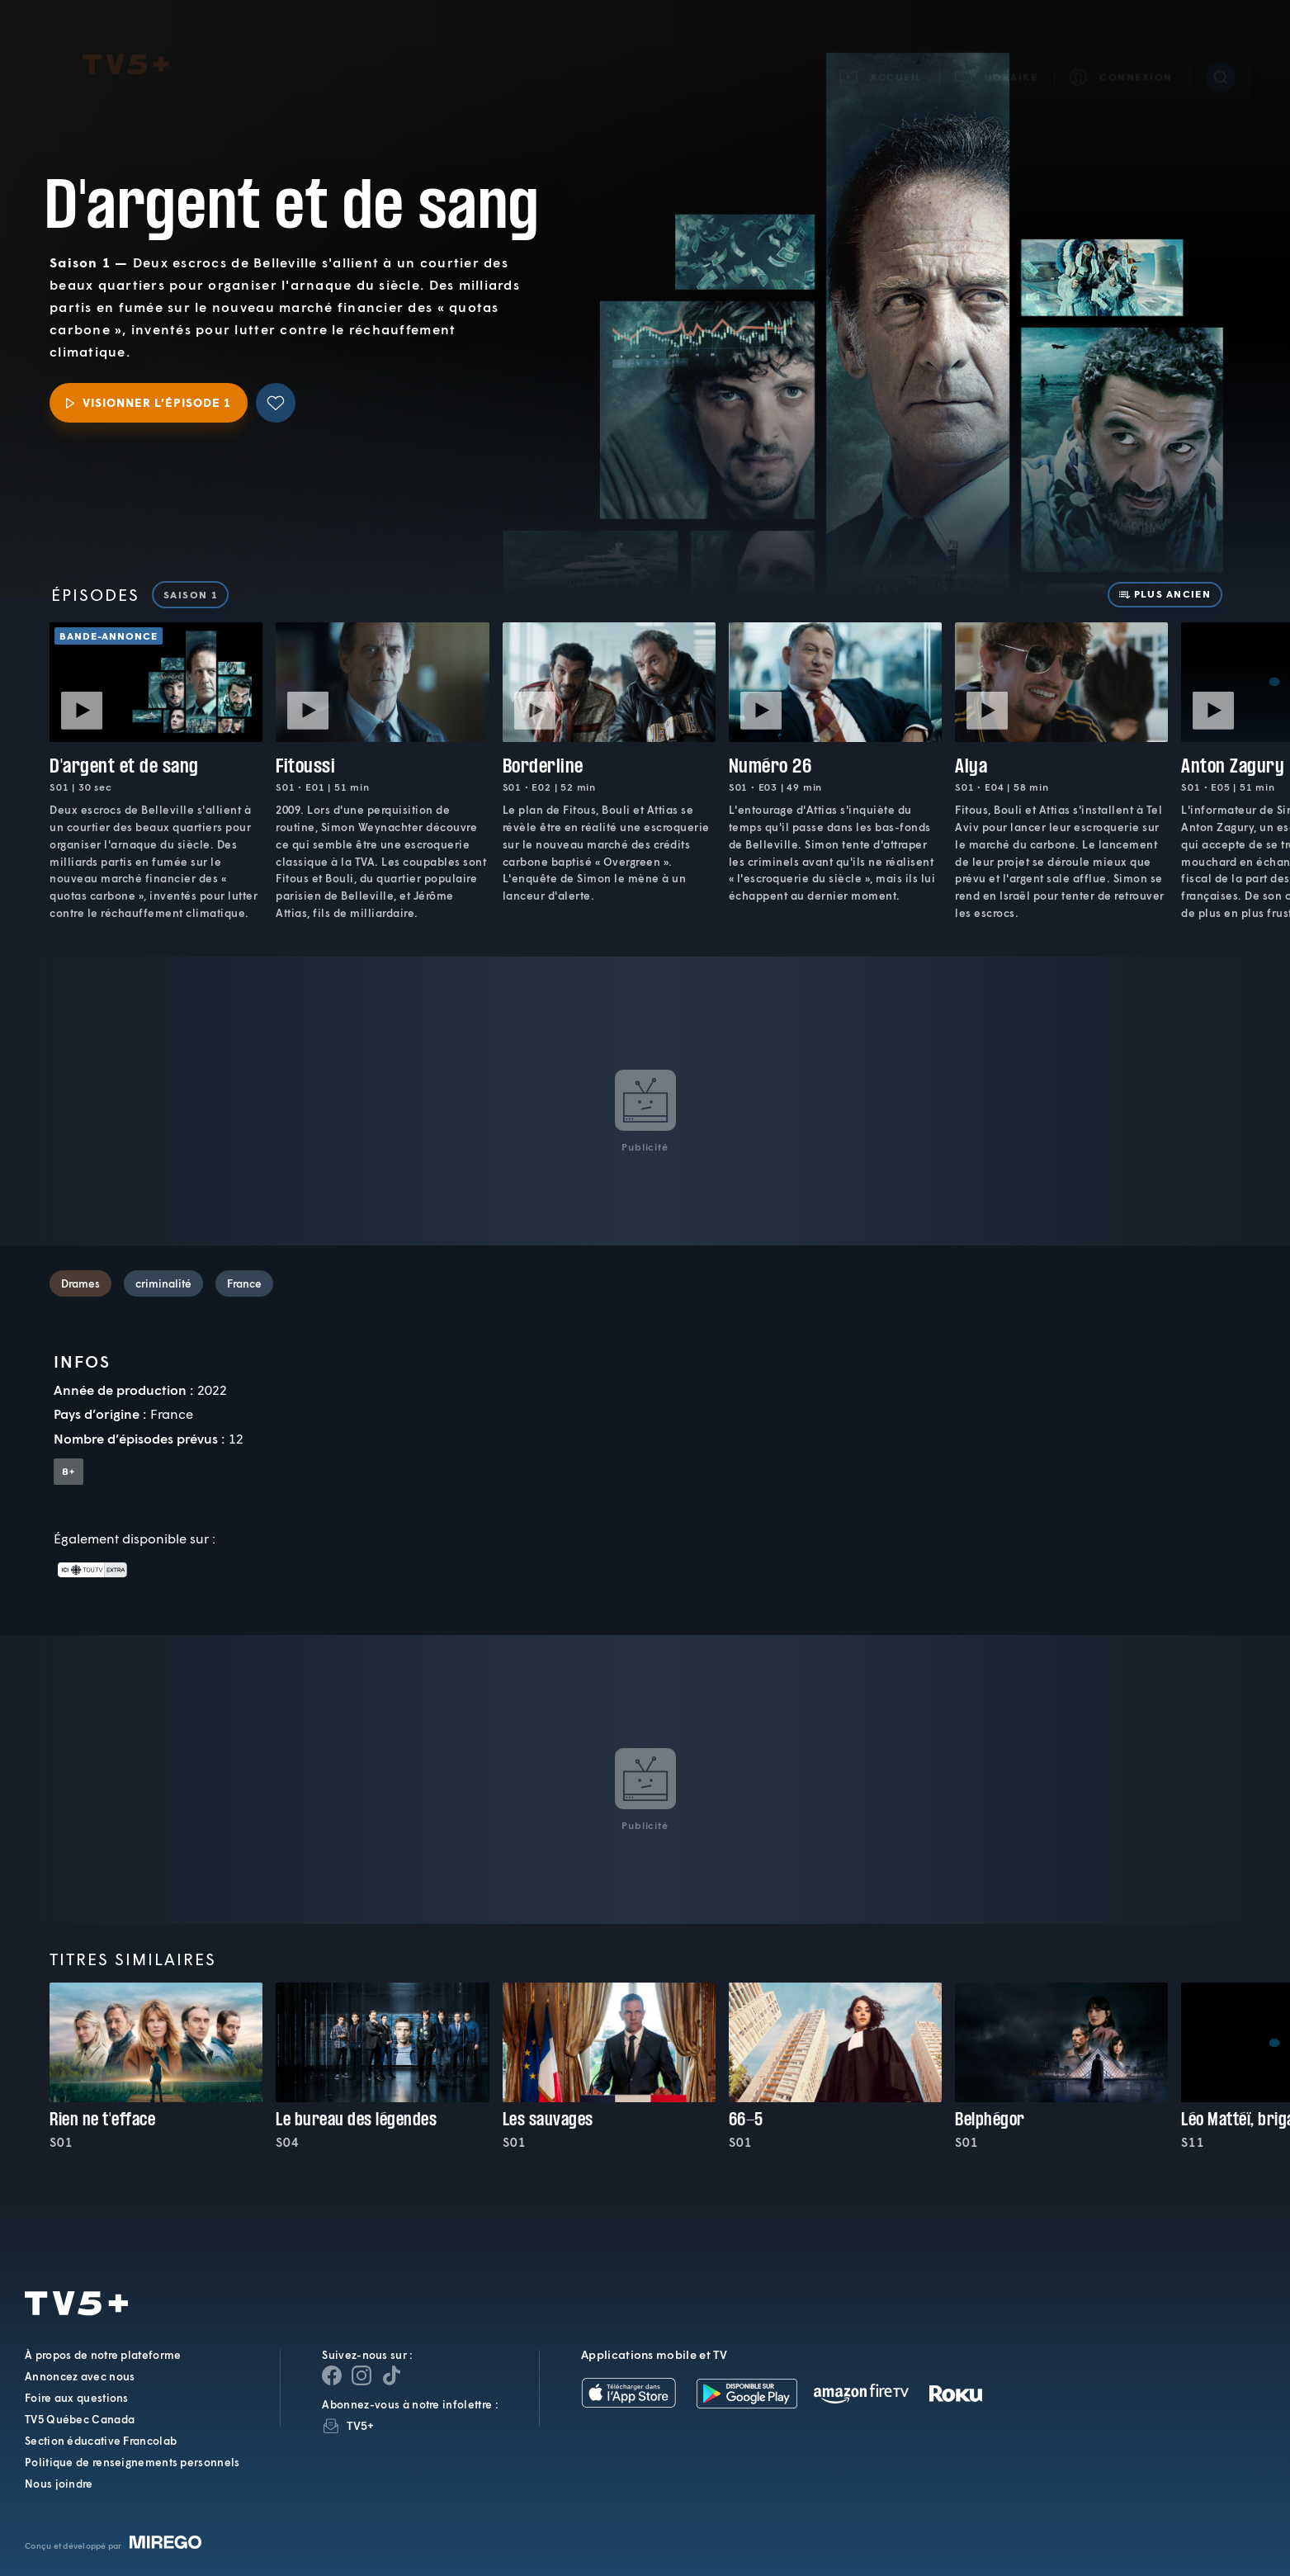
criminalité (163, 1283)
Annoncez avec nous (80, 2376)
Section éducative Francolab (101, 2440)
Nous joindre (59, 2483)
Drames (80, 1283)
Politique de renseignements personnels (132, 2462)
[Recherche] (1221, 55)
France (244, 1283)
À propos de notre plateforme (103, 2354)
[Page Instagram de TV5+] (361, 2375)
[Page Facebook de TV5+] (332, 2375)
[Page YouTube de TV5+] (391, 2375)
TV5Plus (126, 43)
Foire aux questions (77, 2397)
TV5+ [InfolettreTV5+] (360, 2425)
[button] (997, 55)
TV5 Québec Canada (80, 2419)
